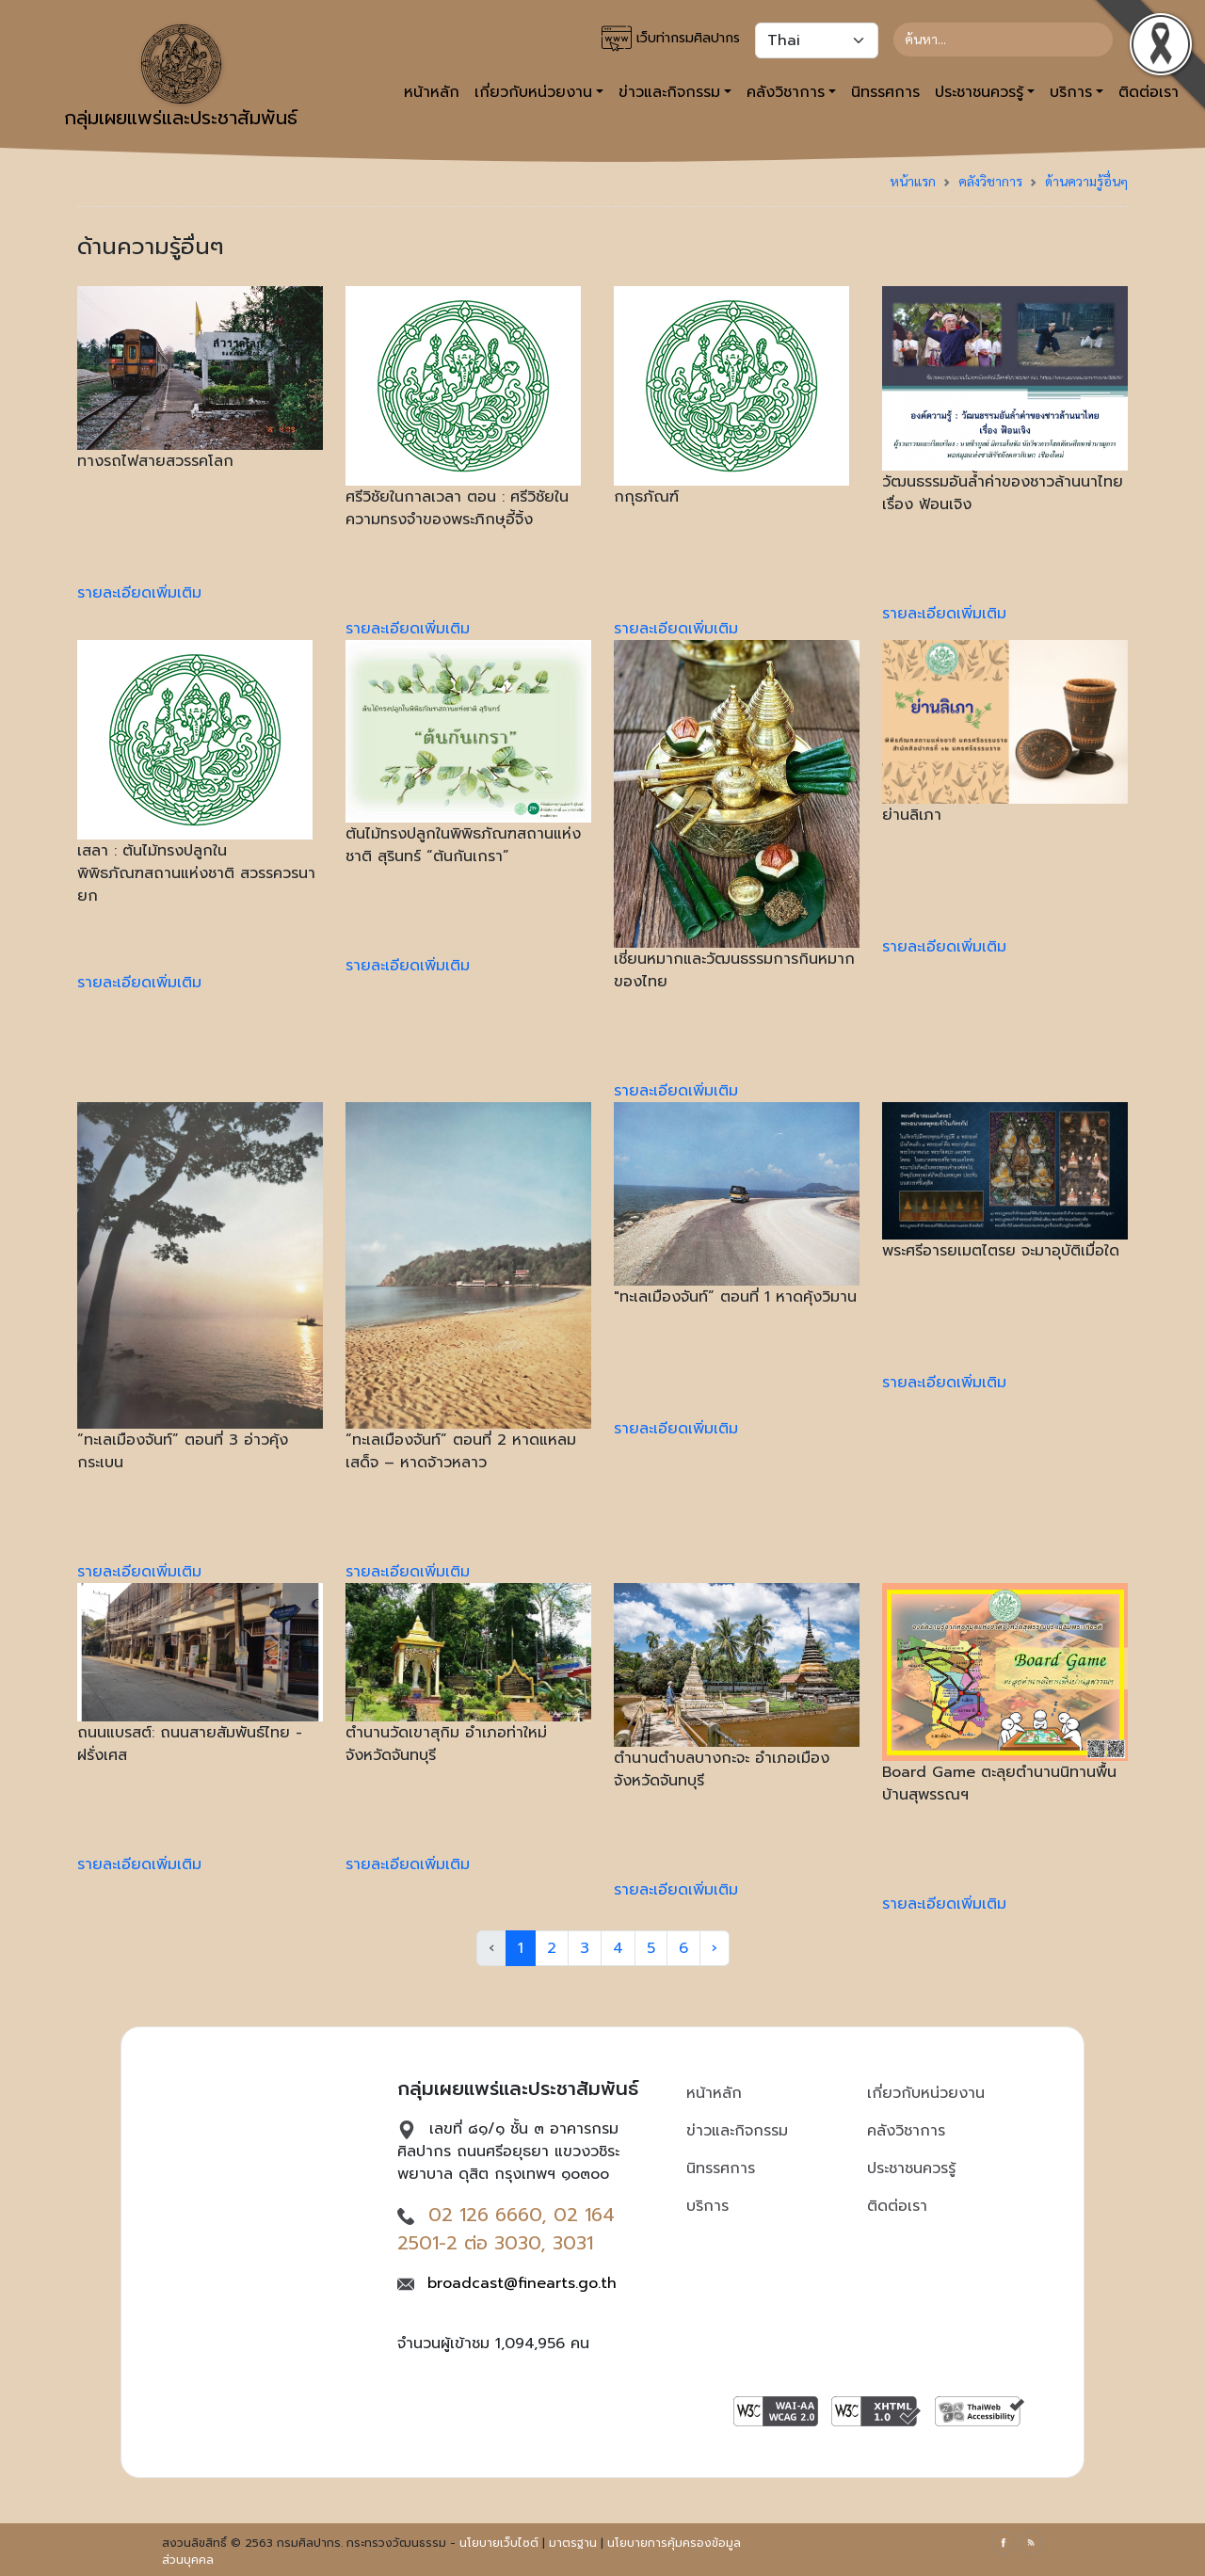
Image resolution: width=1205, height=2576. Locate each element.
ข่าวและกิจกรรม (737, 2131)
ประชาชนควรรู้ (911, 2168)
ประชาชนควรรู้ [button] (979, 92)
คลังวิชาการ (990, 180)
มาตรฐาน (573, 2543)
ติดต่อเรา (897, 2206)
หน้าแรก (913, 180)
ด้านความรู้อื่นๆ (1086, 180)
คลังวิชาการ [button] (786, 92)
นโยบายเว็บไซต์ (498, 2543)
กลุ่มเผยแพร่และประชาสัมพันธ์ (180, 78)
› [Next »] (714, 1948)
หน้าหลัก (431, 92)
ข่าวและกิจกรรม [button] (669, 92)
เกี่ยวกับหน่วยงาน (926, 2093)
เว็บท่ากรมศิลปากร (671, 38)
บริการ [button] (1071, 92)
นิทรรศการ (885, 92)
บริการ (707, 2206)
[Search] (1003, 39)
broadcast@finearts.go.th (522, 2283)
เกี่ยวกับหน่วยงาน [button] (533, 92)
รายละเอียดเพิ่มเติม (139, 593)
